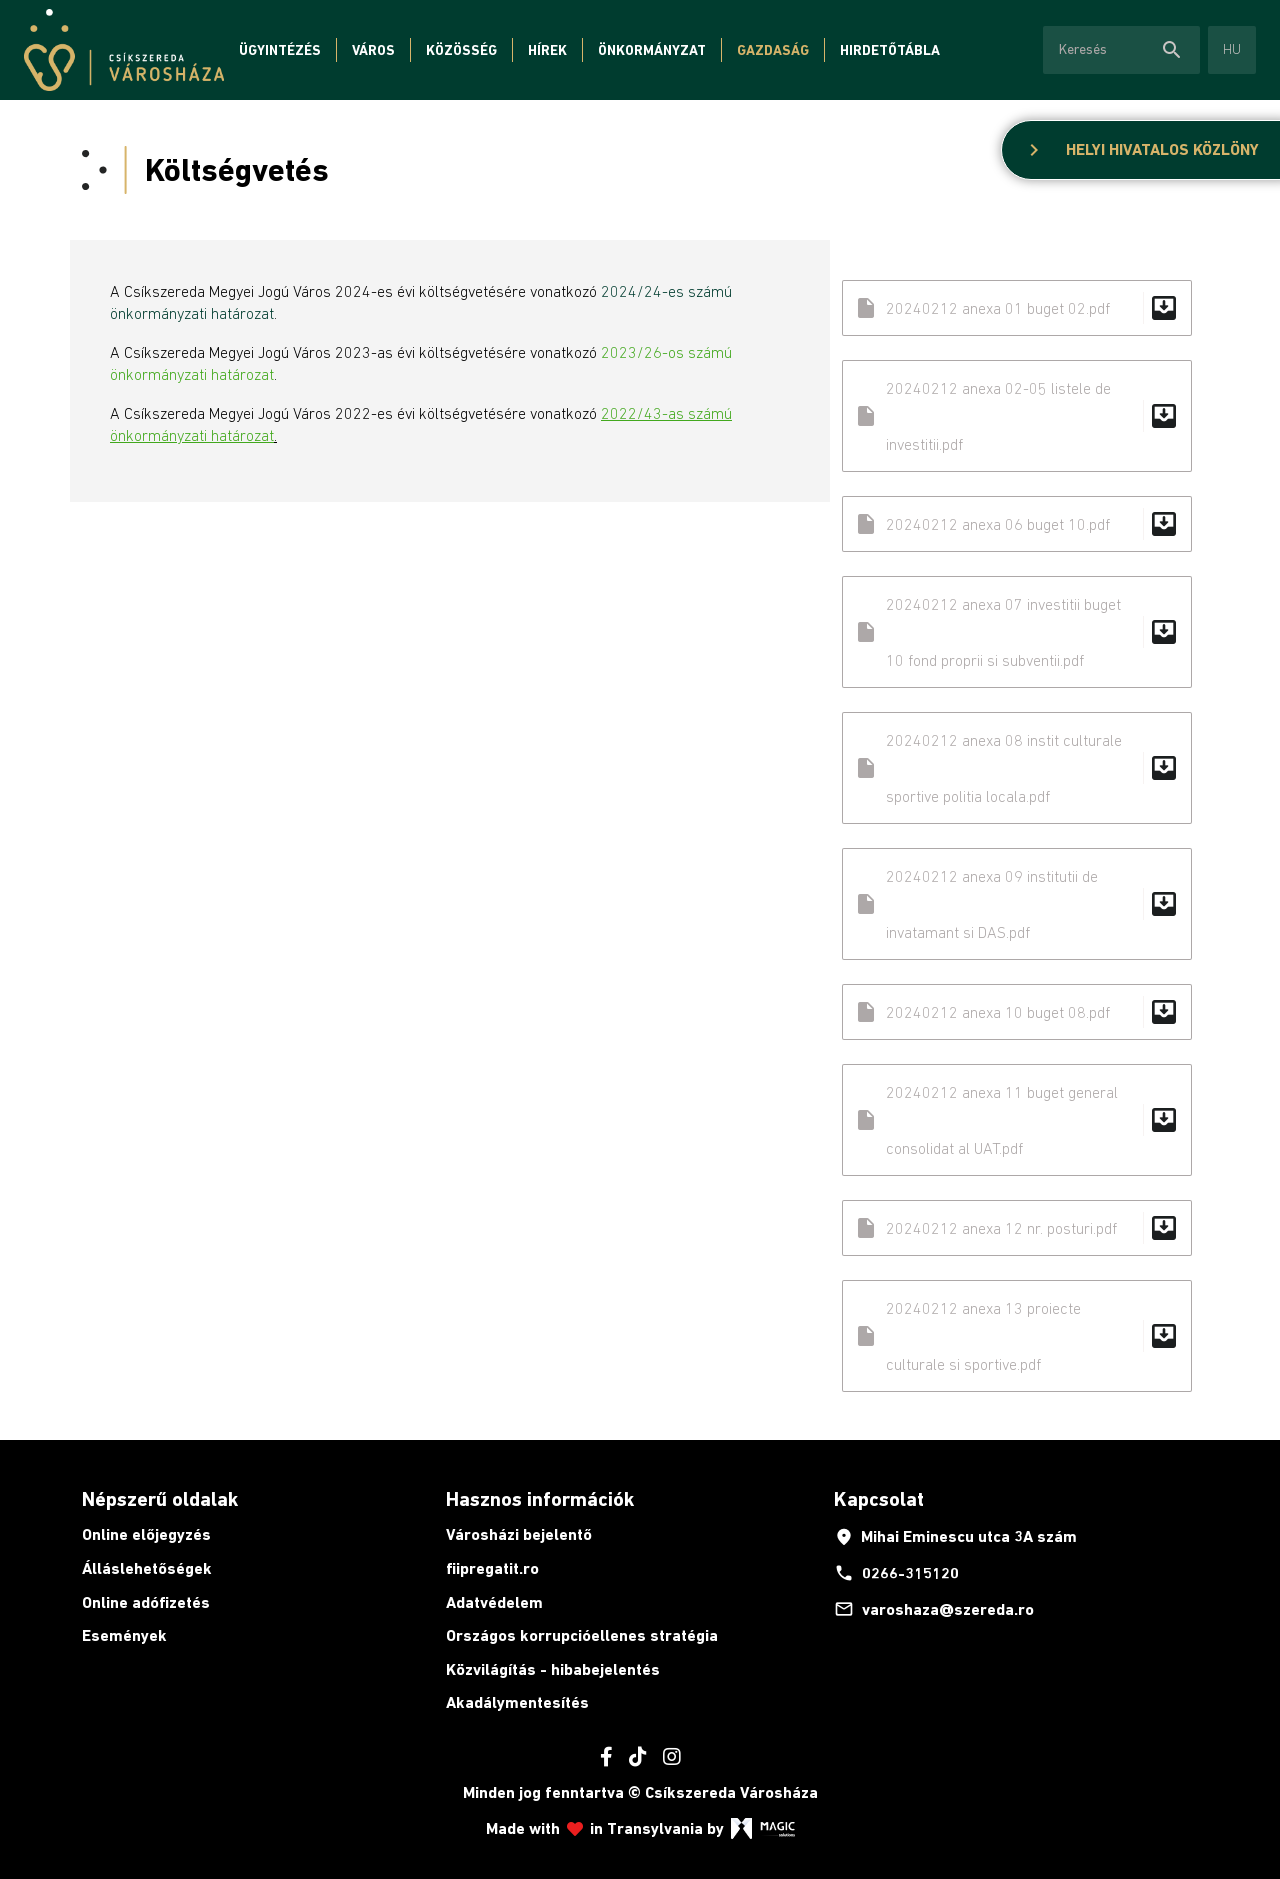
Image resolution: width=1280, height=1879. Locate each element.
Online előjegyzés (146, 1534)
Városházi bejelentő (519, 1534)
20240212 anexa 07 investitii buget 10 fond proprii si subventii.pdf (1017, 632)
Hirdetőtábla (890, 50)
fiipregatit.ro (492, 1568)
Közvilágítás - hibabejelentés (553, 1669)
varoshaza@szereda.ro (934, 1609)
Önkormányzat (652, 50)
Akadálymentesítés (517, 1702)
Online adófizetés (146, 1602)
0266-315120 (896, 1573)
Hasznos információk (540, 1499)
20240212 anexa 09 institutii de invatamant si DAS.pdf (1017, 904)
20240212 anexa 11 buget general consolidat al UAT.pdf (1017, 1120)
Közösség (461, 50)
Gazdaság (773, 50)
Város (373, 50)
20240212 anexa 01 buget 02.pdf (1017, 308)
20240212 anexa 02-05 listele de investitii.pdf (1017, 416)
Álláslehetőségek (147, 1568)
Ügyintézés (280, 50)
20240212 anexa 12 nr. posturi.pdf (1017, 1228)
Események (124, 1635)
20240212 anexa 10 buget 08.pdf (1017, 1012)
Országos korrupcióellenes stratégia (582, 1635)
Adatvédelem (494, 1602)
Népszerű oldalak (160, 1499)
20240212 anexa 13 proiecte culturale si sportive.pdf (1017, 1336)
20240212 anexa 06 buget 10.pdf (1017, 524)
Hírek (547, 50)
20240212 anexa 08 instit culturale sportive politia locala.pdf (1017, 768)
